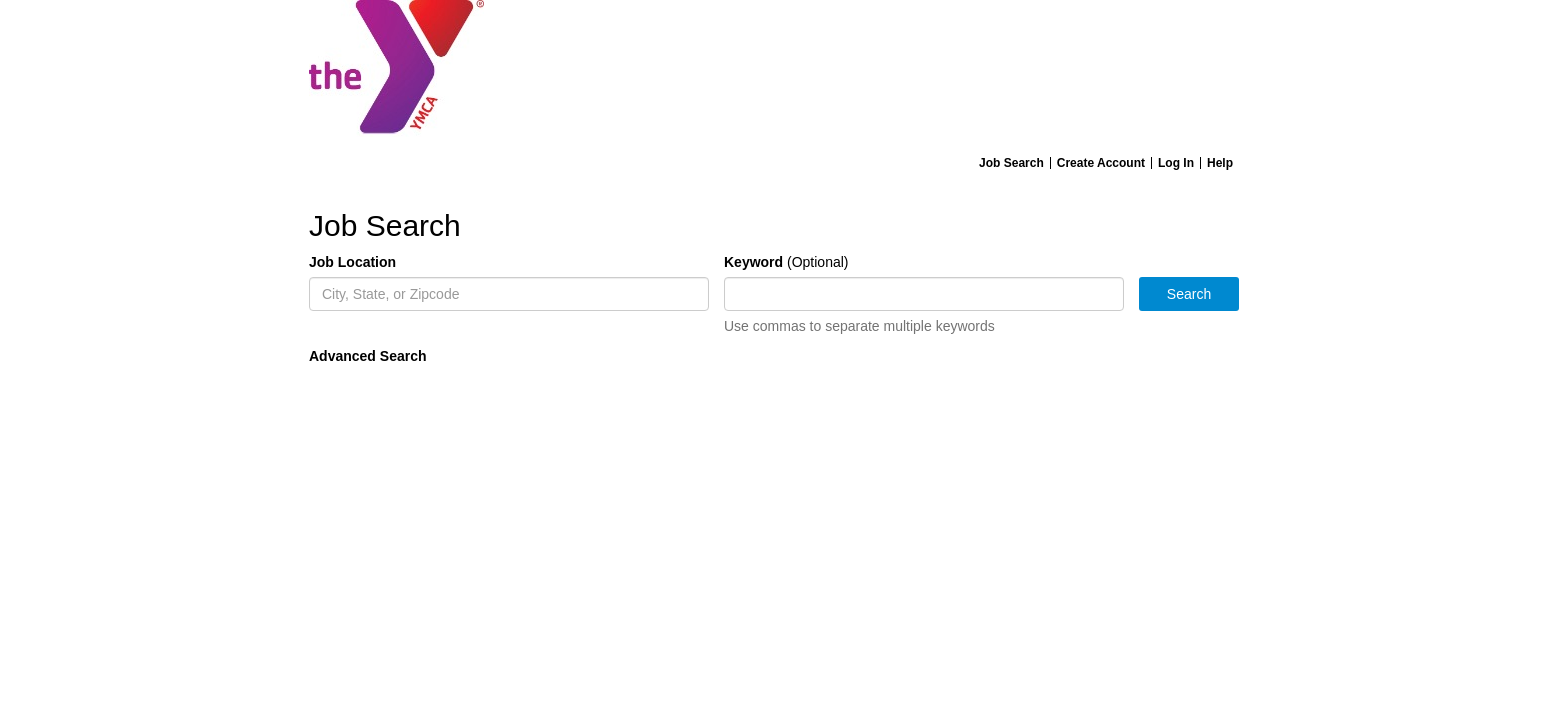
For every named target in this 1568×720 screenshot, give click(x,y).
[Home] (784, 73)
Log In (1176, 163)
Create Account (1101, 163)
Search (1189, 294)
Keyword (753, 262)
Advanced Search (368, 356)
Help (1220, 163)
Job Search (1011, 163)
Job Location (352, 262)
